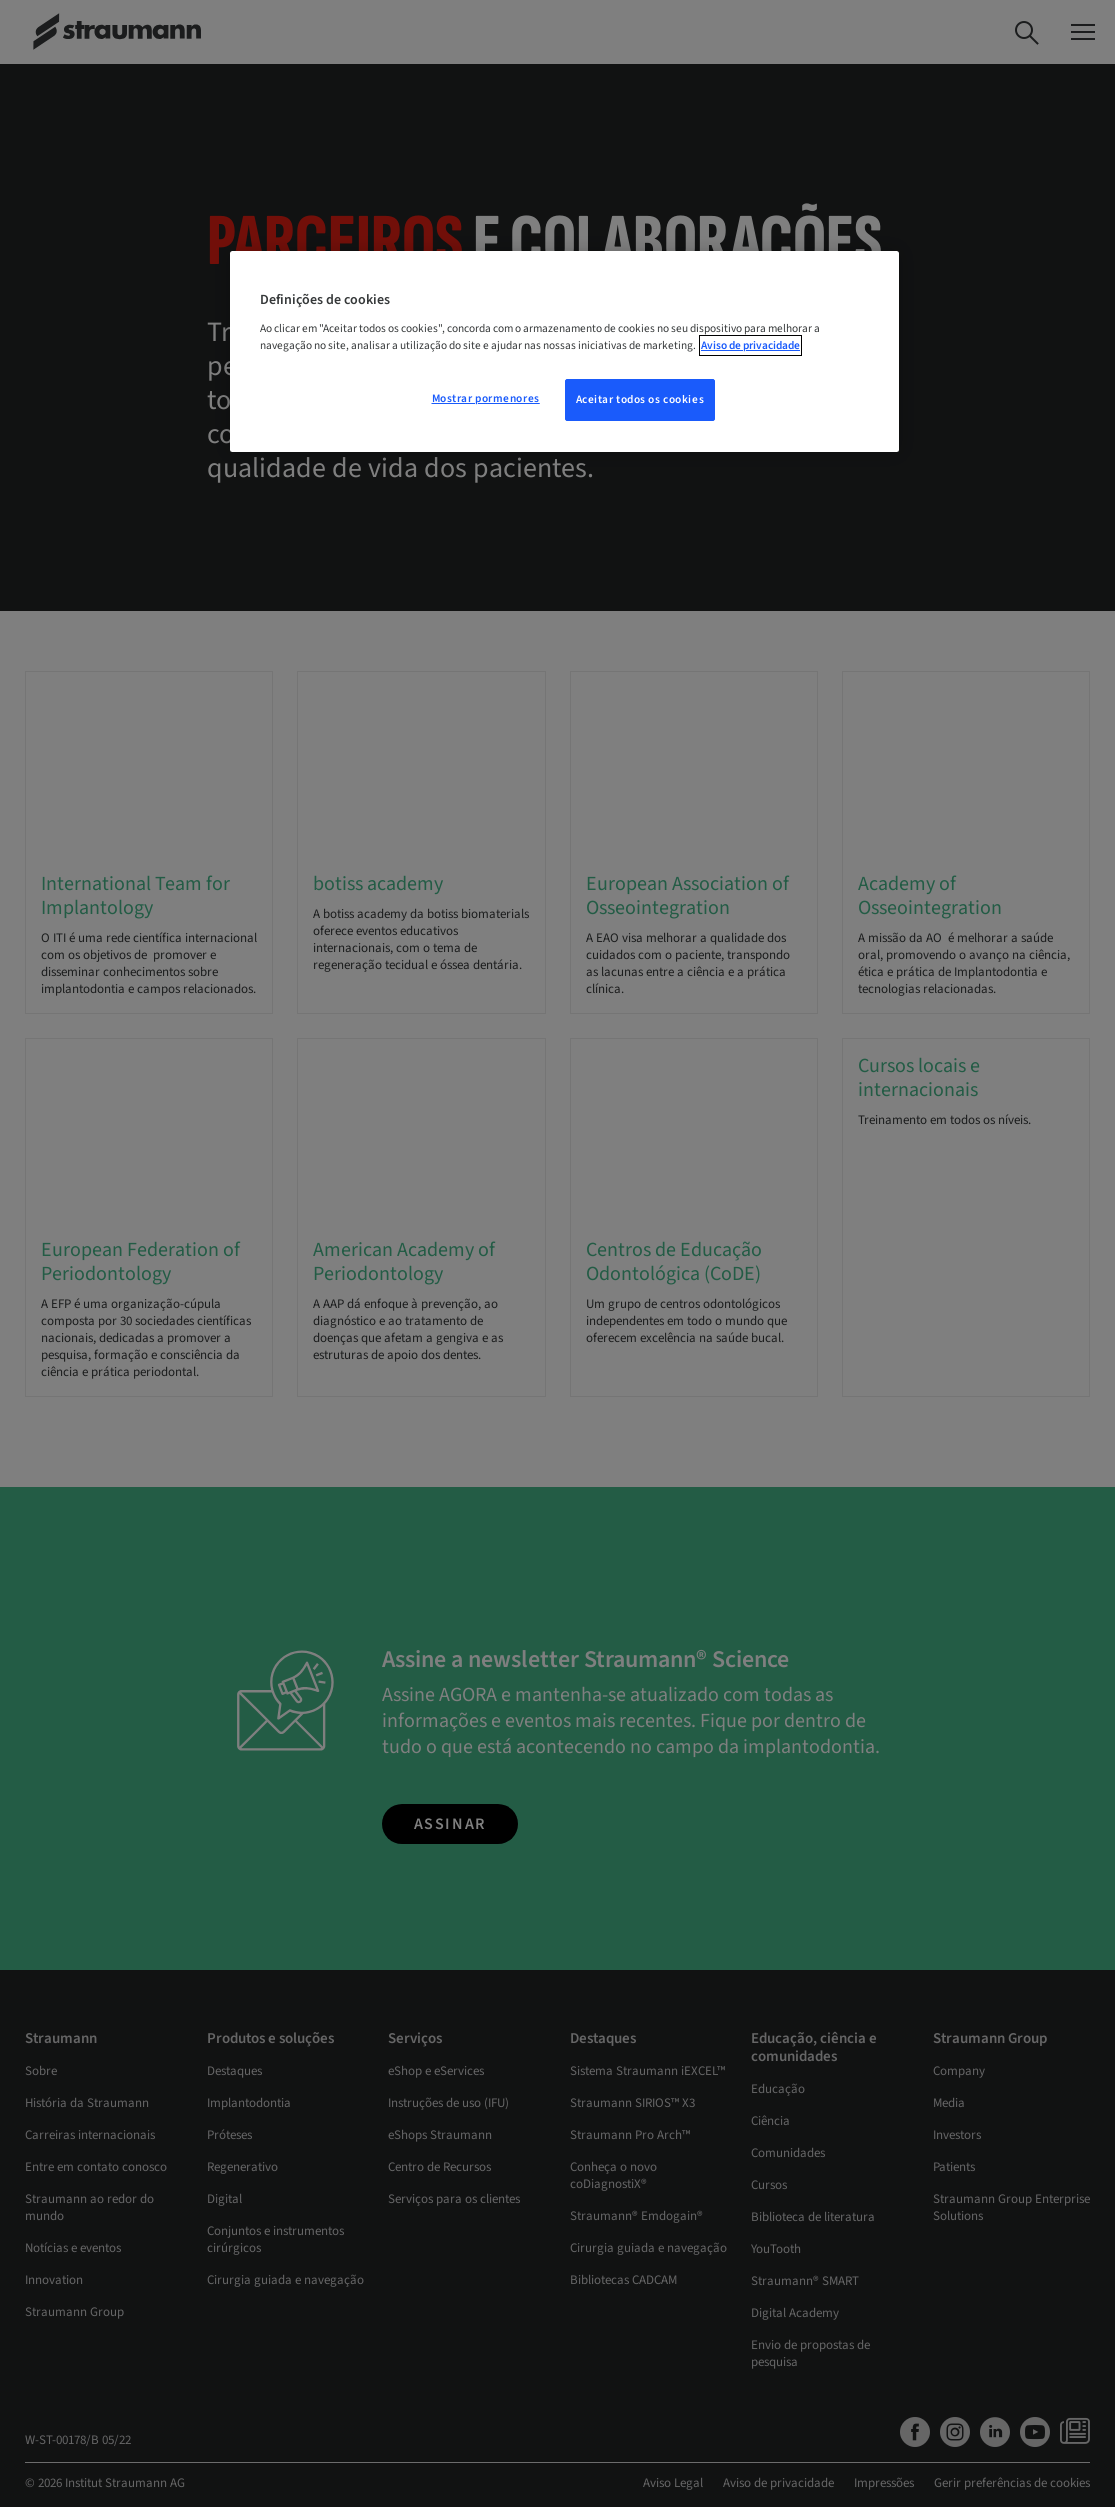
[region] (564, 352)
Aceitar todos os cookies (640, 399)
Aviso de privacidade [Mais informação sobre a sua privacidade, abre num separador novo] (750, 345)
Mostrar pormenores (486, 398)
